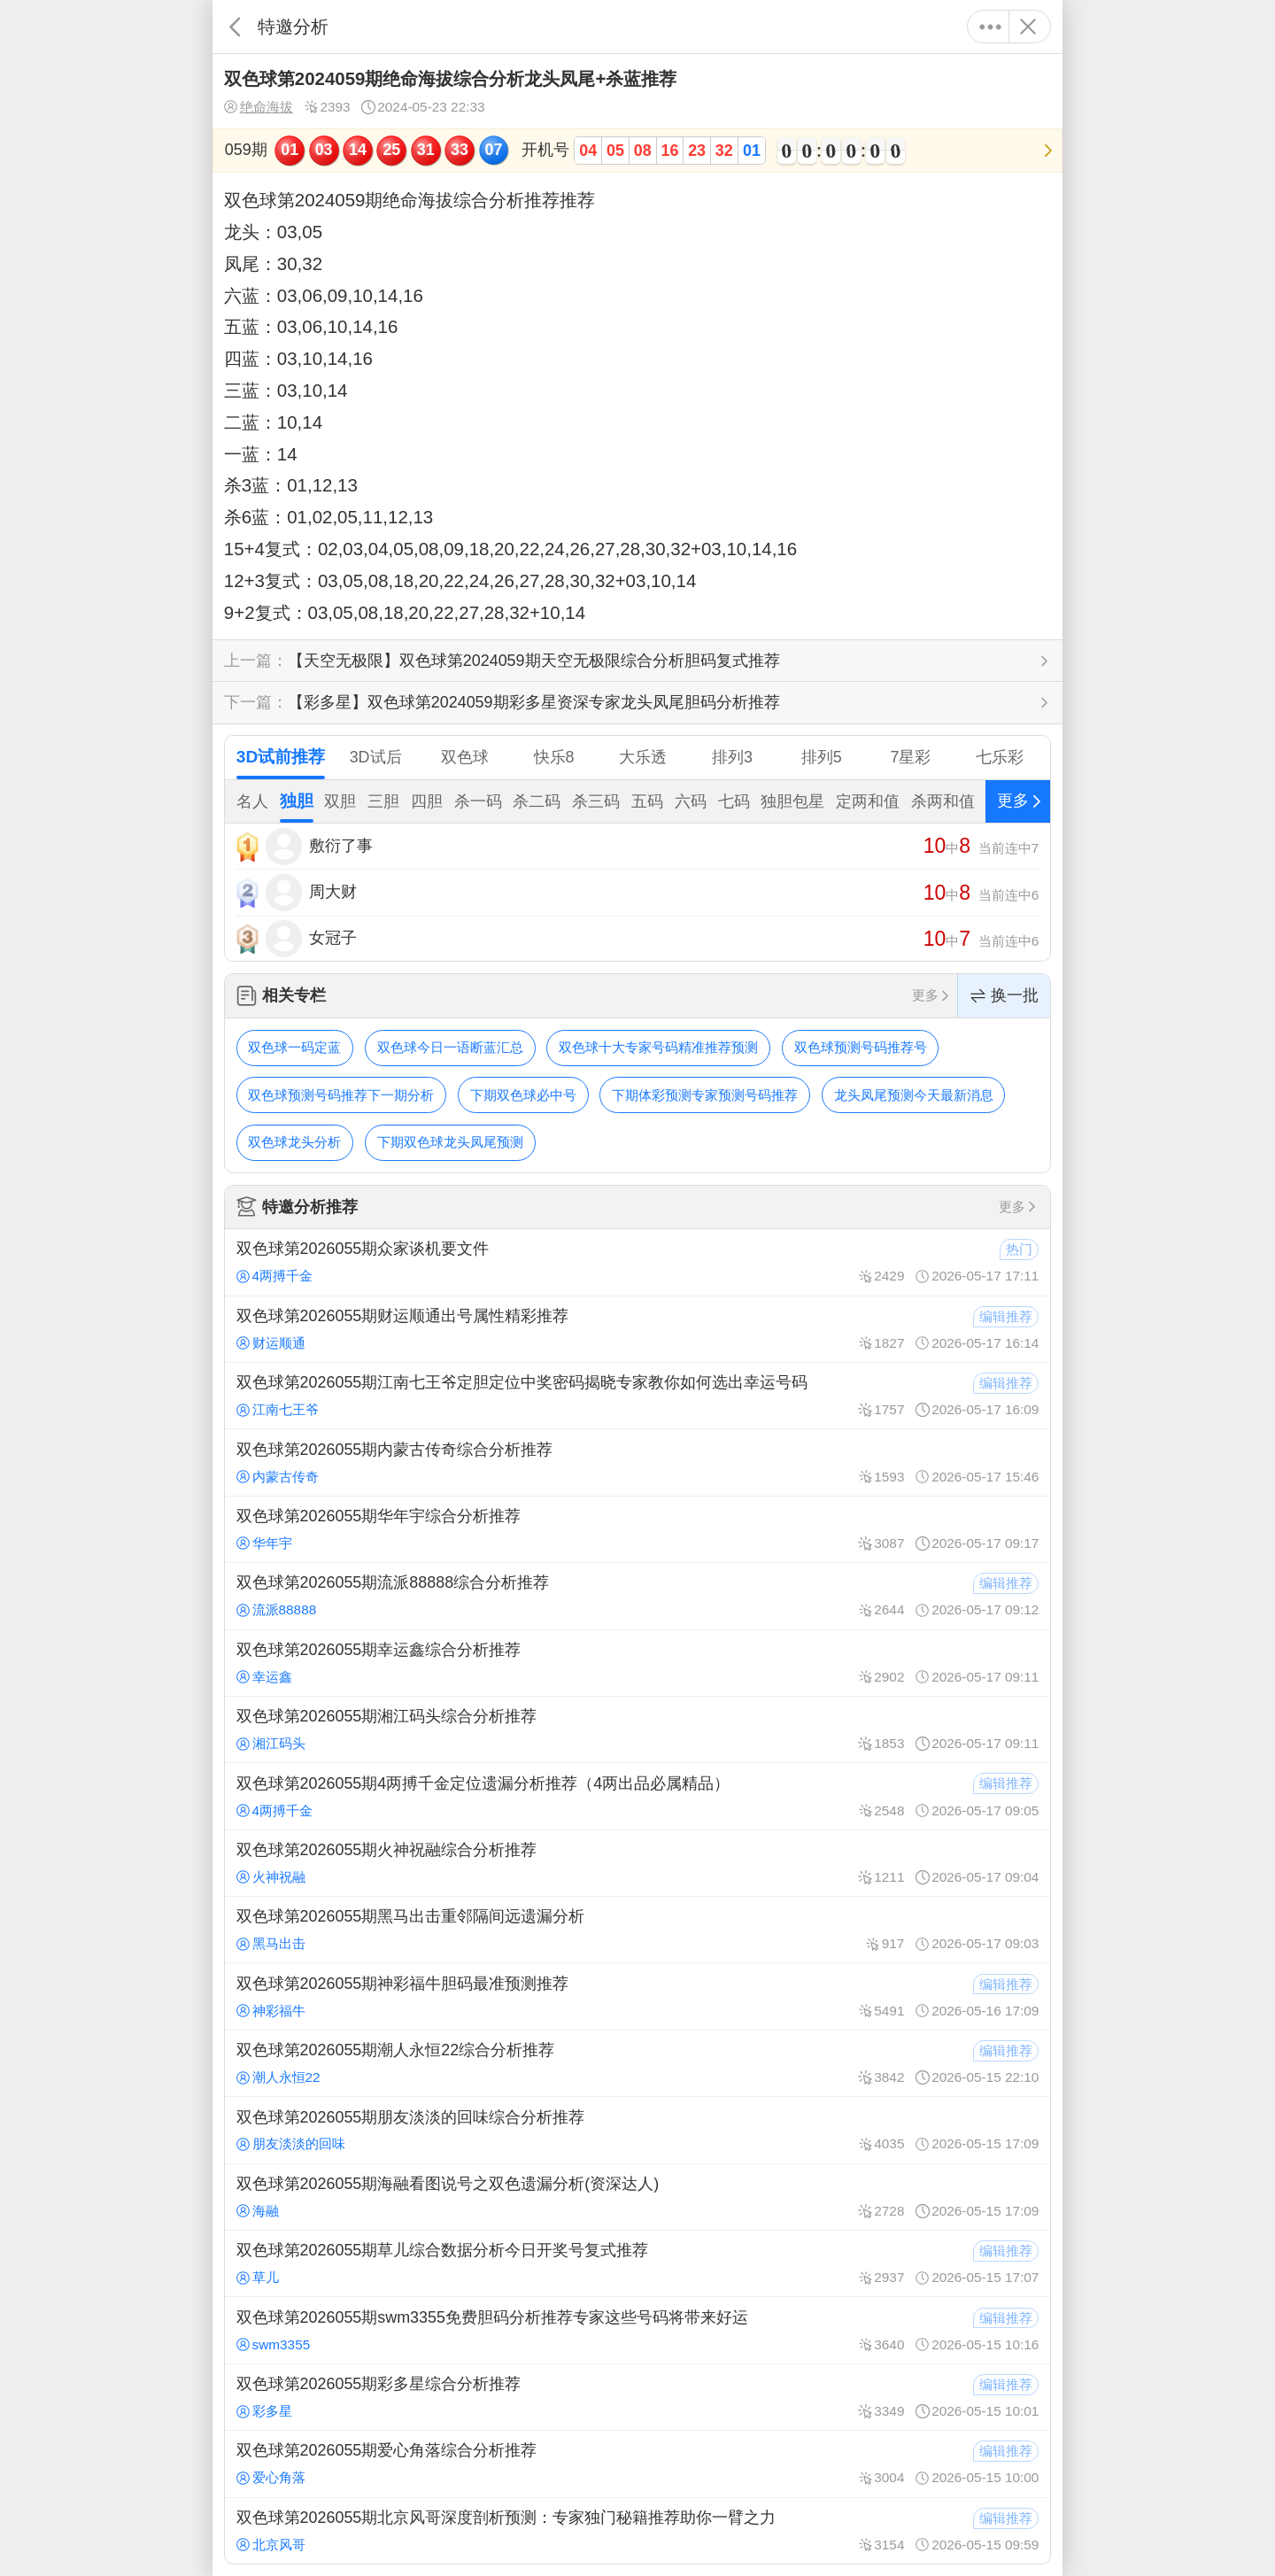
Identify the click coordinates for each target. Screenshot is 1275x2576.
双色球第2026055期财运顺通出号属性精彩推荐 (637, 1329)
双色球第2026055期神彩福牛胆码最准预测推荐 (637, 1996)
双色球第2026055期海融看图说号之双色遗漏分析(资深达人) (637, 2197)
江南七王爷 (277, 1409)
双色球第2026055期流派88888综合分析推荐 (637, 1595)
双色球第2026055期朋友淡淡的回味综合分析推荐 (637, 2129)
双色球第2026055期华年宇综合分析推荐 (637, 1529)
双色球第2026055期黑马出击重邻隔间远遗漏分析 (637, 1929)
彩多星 (264, 2410)
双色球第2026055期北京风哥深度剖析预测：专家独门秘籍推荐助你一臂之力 (637, 2531)
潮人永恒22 (278, 2077)
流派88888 (276, 1609)
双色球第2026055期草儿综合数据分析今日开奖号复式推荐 (637, 2263)
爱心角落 (270, 2477)
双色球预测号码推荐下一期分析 (341, 1094)
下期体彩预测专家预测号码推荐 (705, 1094)
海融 (257, 2210)
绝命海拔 (258, 107)
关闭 (1027, 27)
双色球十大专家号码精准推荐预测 (658, 1047)
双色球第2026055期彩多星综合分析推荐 (637, 2397)
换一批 (1004, 995)
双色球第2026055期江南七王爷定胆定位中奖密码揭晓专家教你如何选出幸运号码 (637, 1395)
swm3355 (273, 2344)
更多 (990, 27)
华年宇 (264, 1543)
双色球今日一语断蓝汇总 (450, 1047)
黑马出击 (270, 1943)
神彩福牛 (270, 2010)
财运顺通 (270, 1342)
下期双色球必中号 (523, 1094)
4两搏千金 (274, 1275)
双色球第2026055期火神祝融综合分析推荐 (637, 1863)
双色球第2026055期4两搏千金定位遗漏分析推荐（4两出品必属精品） (637, 1796)
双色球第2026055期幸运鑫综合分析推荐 (637, 1663)
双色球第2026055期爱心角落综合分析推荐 (637, 2463)
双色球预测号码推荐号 (860, 1047)
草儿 (257, 2277)
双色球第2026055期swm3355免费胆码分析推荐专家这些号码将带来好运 (637, 2330)
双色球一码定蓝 (294, 1047)
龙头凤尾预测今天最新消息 (913, 1094)
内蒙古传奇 (277, 1476)
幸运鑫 (264, 1676)
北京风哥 (270, 2544)
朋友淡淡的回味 (290, 2143)
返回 (235, 26)
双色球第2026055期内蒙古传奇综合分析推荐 (637, 1462)
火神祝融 (270, 1876)
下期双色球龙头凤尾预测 (450, 1141)
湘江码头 (270, 1743)
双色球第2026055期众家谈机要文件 (637, 1262)
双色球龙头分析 (294, 1141)
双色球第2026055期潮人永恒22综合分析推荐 (637, 2063)
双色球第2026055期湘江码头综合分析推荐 (637, 1729)
